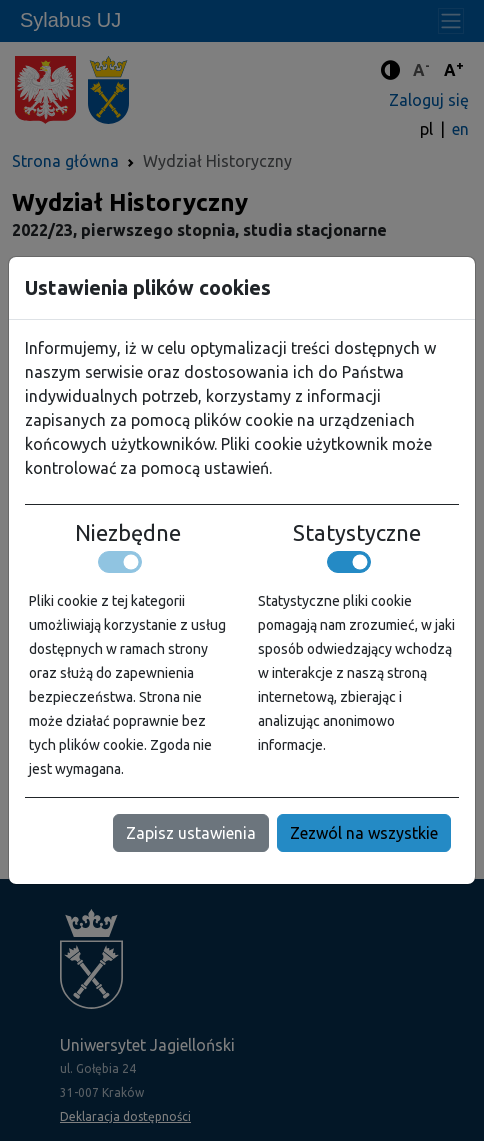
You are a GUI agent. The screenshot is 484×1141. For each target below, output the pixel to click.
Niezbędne (128, 533)
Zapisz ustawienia (191, 833)
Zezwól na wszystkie (364, 833)
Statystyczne (357, 533)
